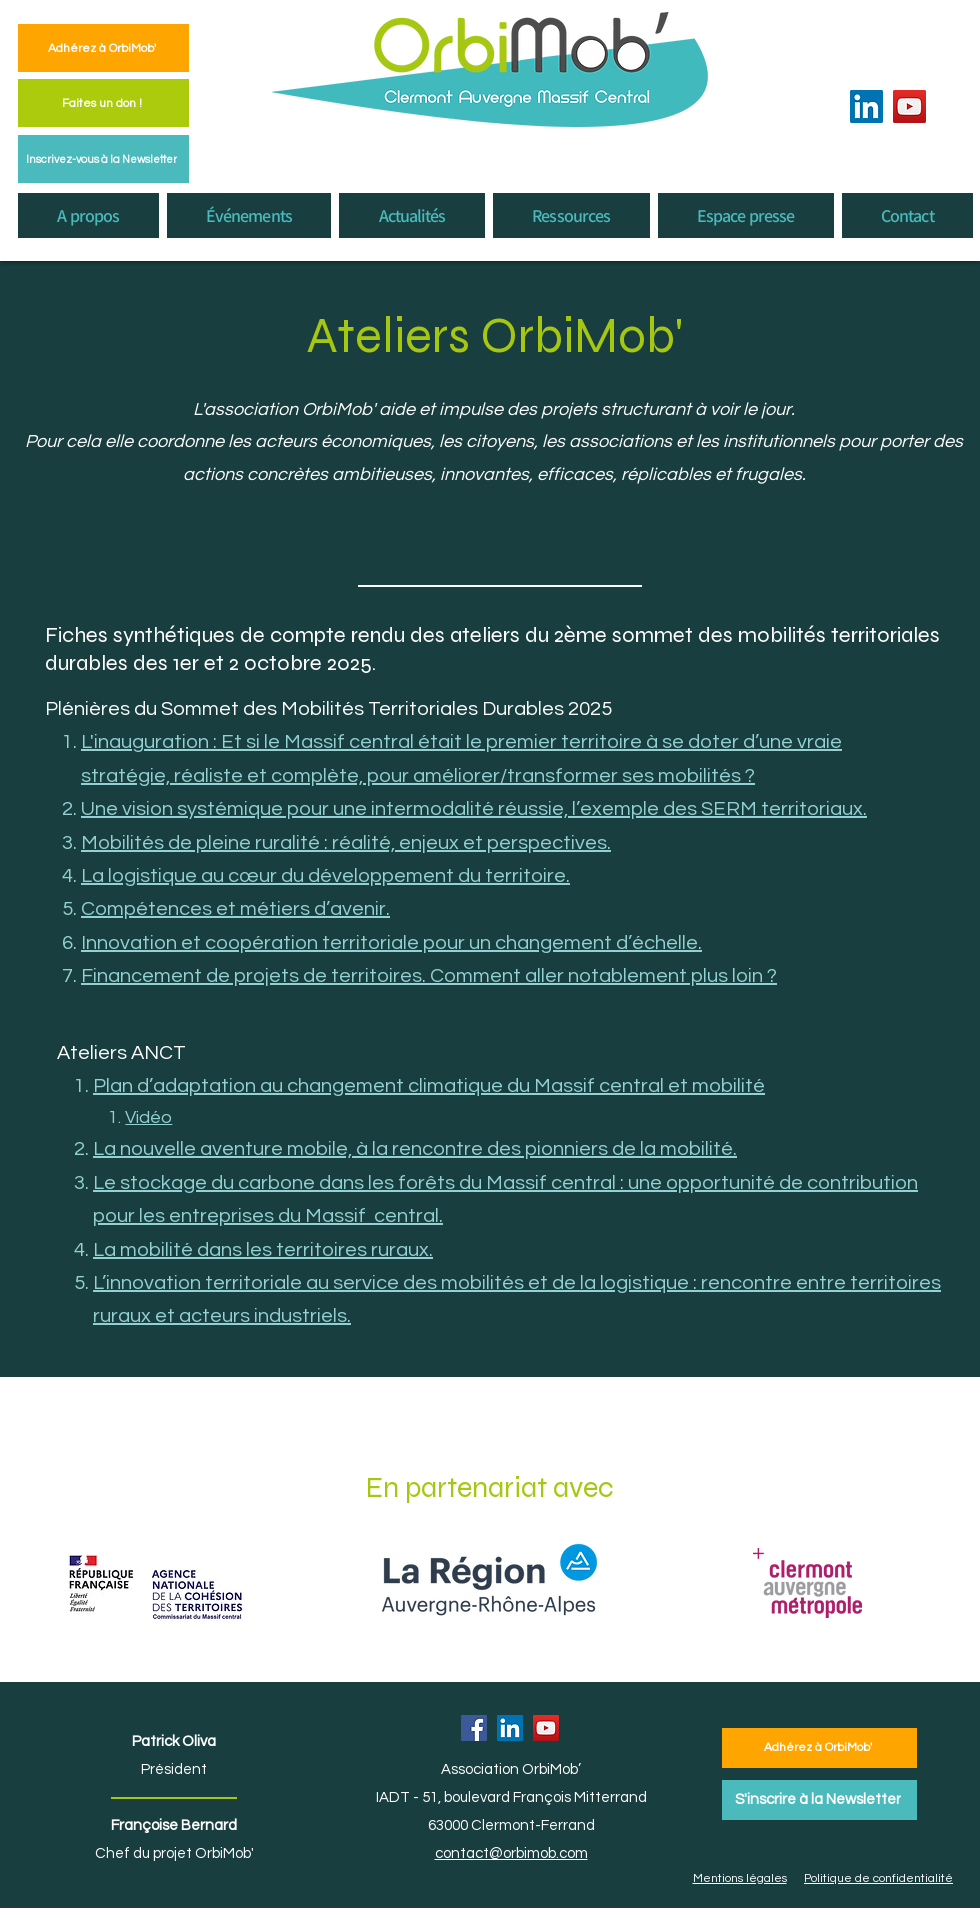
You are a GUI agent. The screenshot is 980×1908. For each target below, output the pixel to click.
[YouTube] (909, 106)
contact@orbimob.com (511, 1853)
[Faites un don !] (103, 103)
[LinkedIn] (866, 106)
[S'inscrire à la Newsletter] (819, 1800)
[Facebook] (474, 1728)
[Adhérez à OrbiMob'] (103, 48)
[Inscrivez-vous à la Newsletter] (103, 159)
